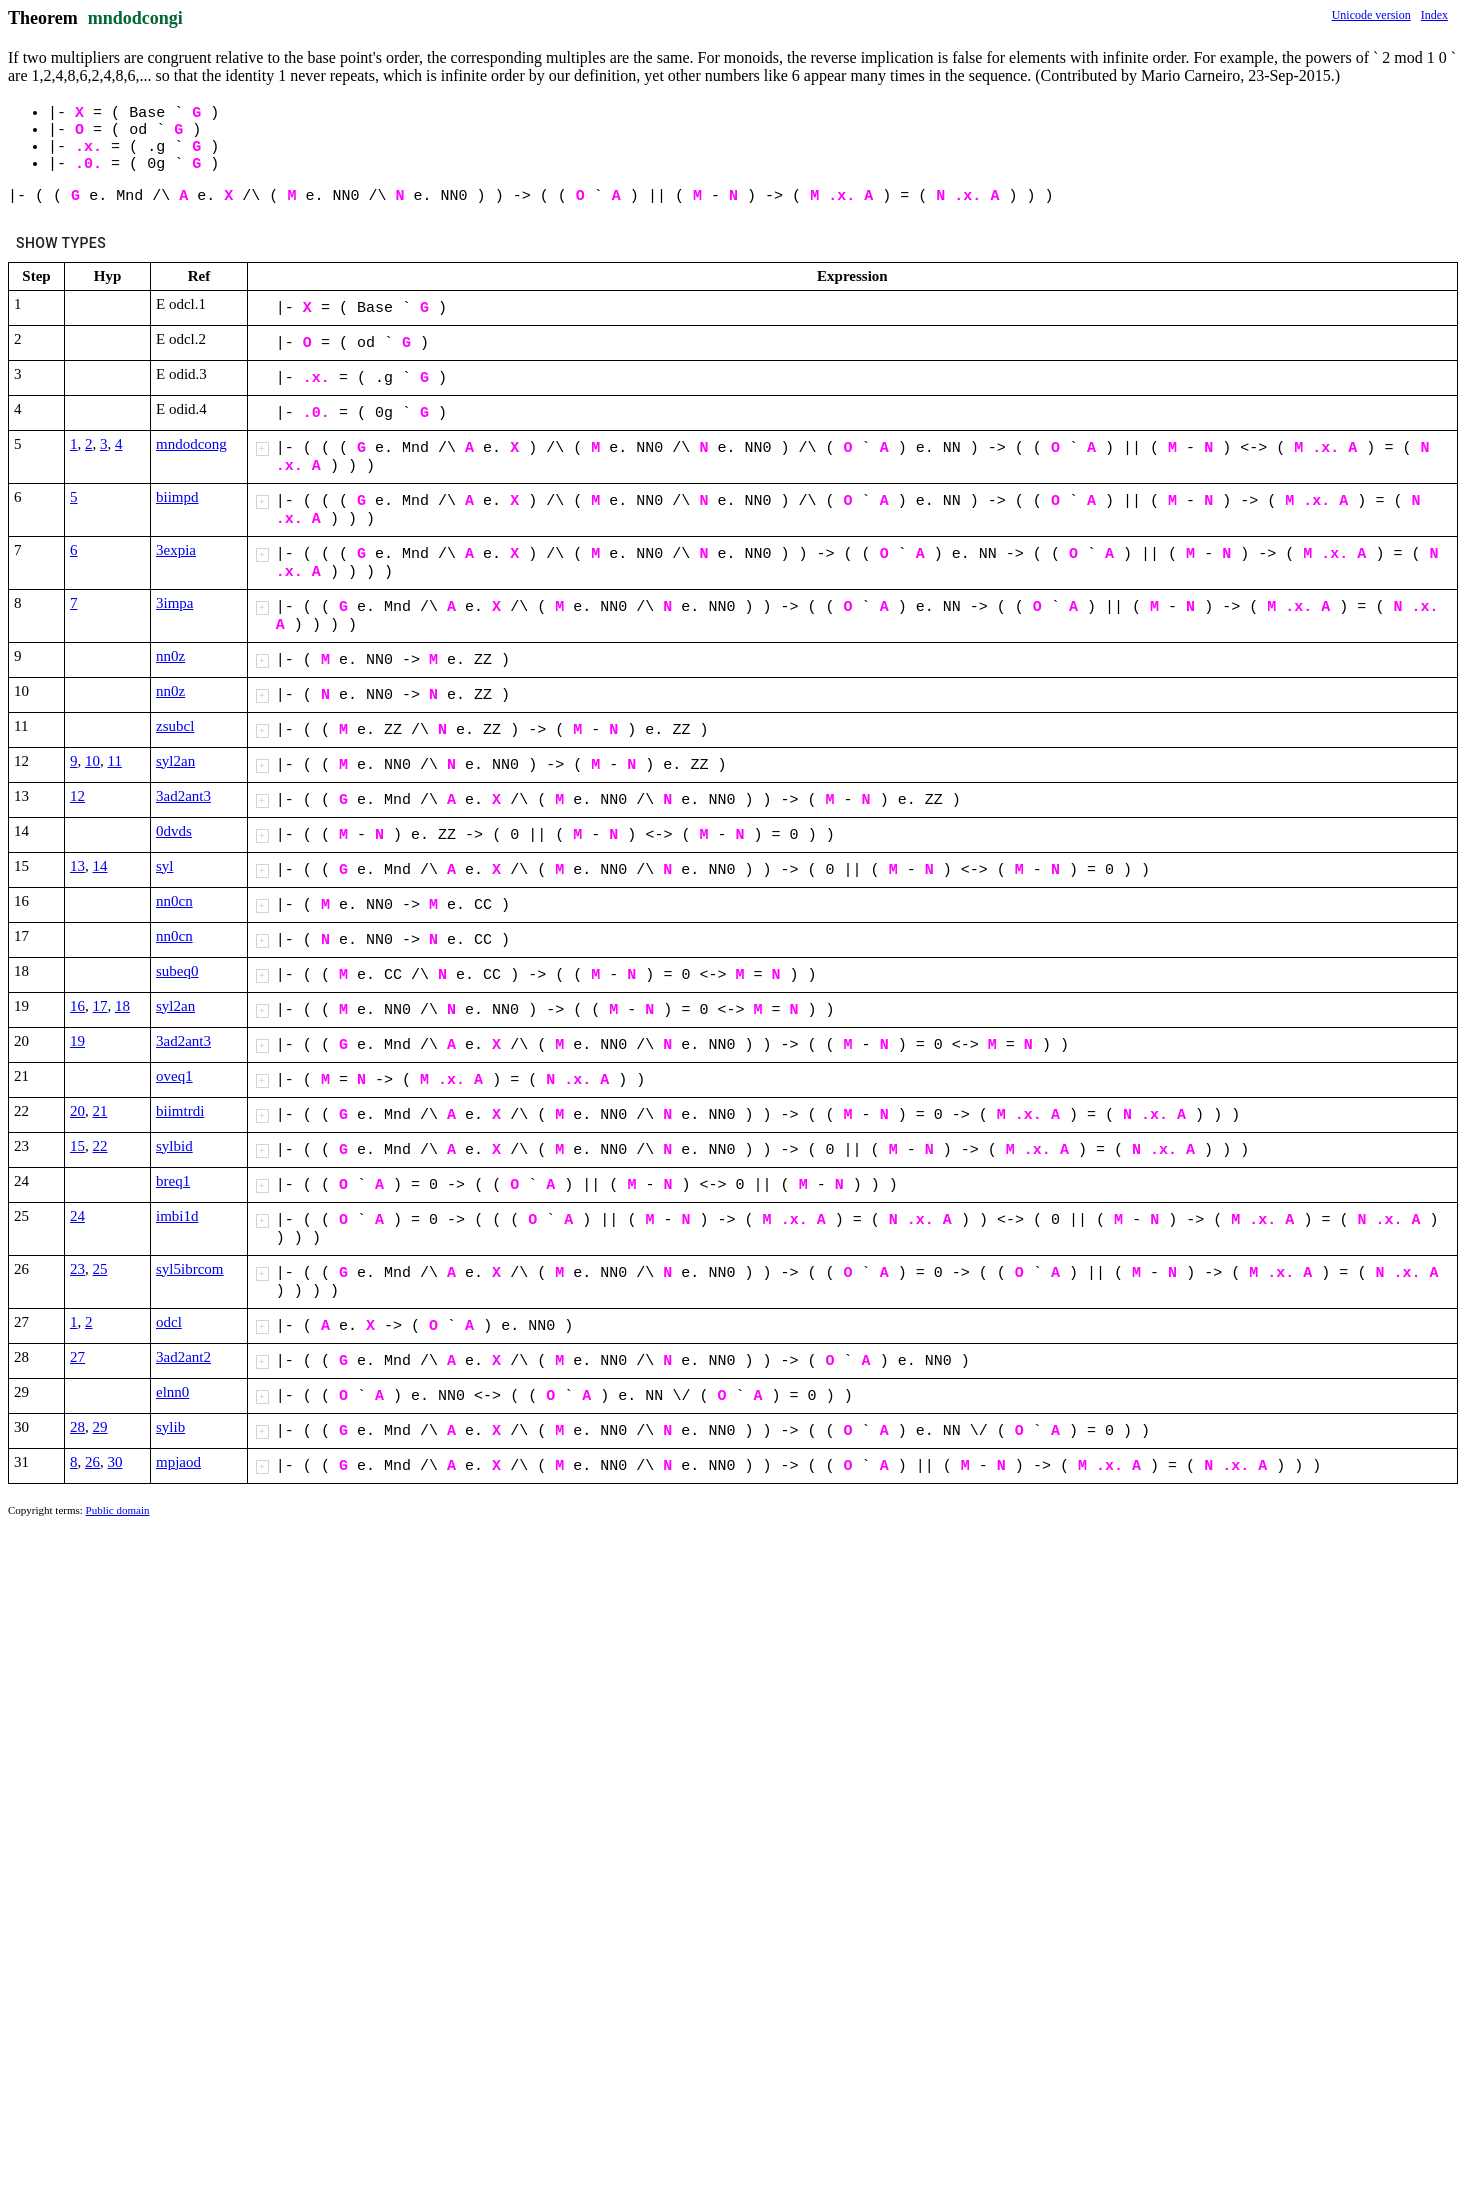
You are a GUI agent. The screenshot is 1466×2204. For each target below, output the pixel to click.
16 (77, 1006)
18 (122, 1006)
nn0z (170, 656)
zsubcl (175, 726)
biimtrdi (180, 1111)
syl (165, 866)
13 (77, 866)
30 (115, 1462)
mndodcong (191, 444)
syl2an (175, 761)
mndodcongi (135, 18)
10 (92, 761)
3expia (176, 550)
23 (77, 1269)
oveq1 (174, 1076)
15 (77, 1146)
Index (1434, 15)
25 (100, 1269)
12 (77, 796)
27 (77, 1357)
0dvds (174, 831)
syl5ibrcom (190, 1269)
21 (100, 1111)
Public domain (118, 1510)
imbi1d (177, 1216)
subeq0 (177, 971)
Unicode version (1371, 15)
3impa (175, 603)
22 (100, 1146)
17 (100, 1006)
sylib (170, 1427)
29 (100, 1427)
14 (100, 866)
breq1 (173, 1181)
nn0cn (174, 901)
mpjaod (178, 1462)
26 (92, 1462)
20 (77, 1111)
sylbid (174, 1146)
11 (115, 761)
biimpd (177, 497)
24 (77, 1216)
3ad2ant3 (183, 796)
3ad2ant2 (183, 1357)
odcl (169, 1322)
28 (77, 1427)
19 (77, 1041)
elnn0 (172, 1392)
